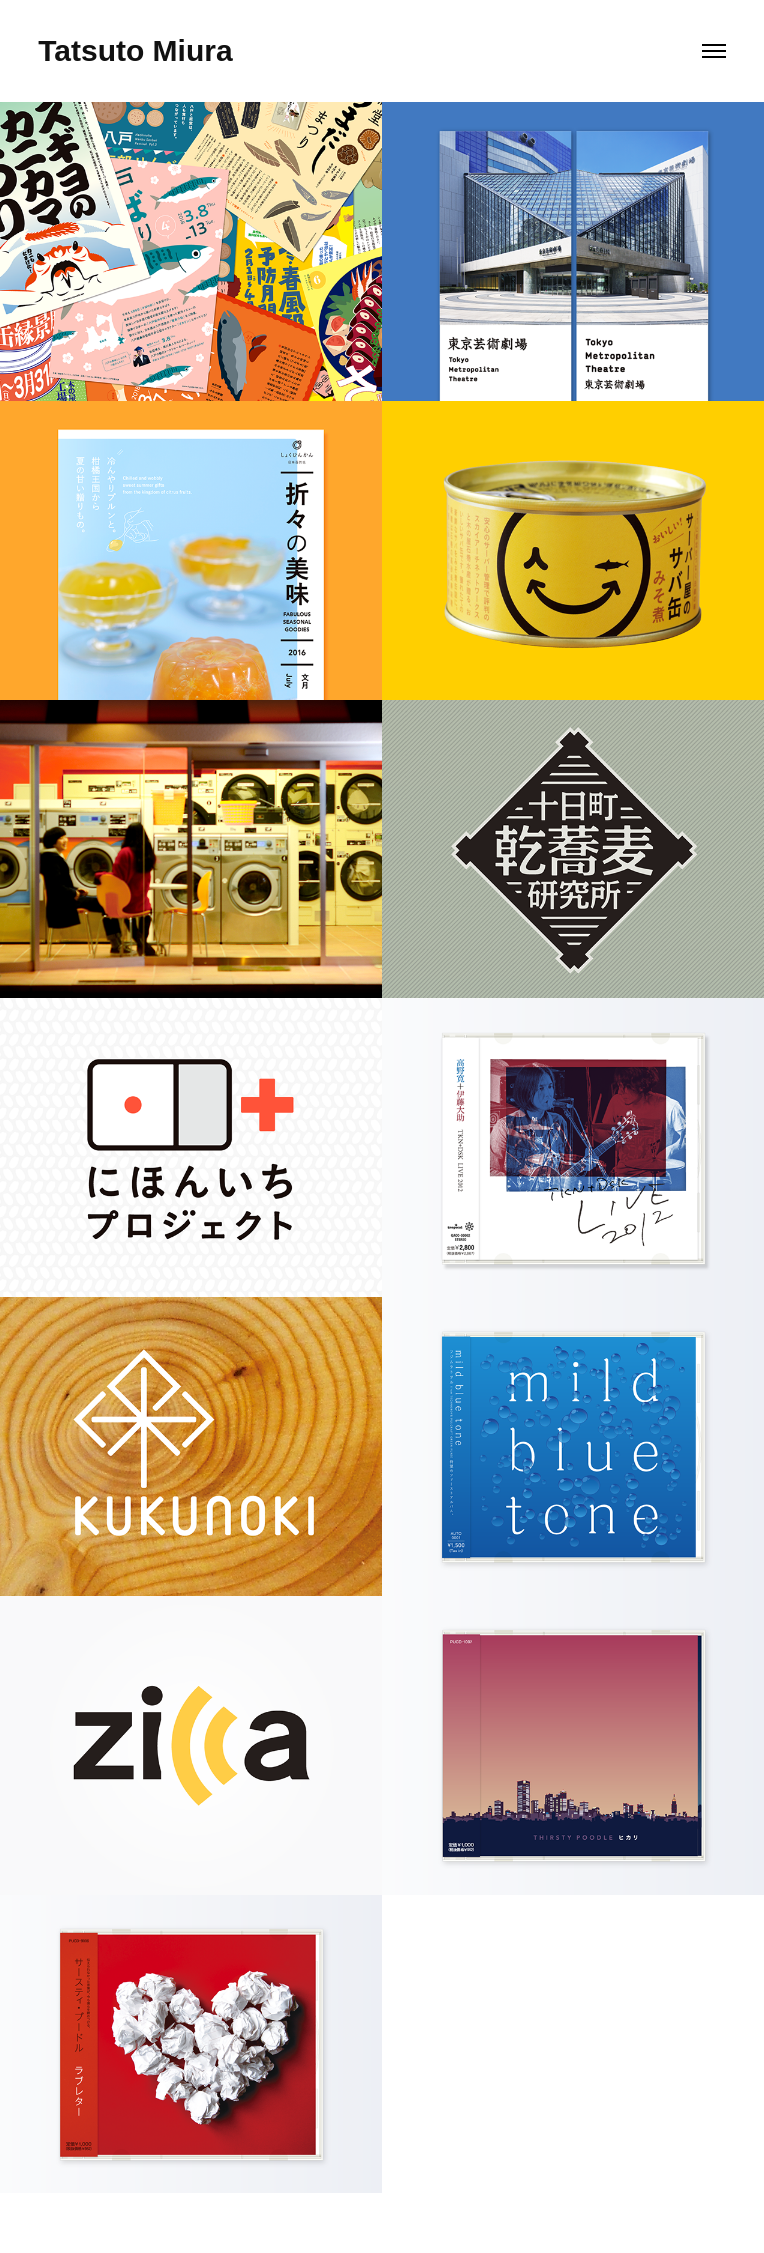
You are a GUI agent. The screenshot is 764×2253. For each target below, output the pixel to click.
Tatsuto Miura (135, 50)
